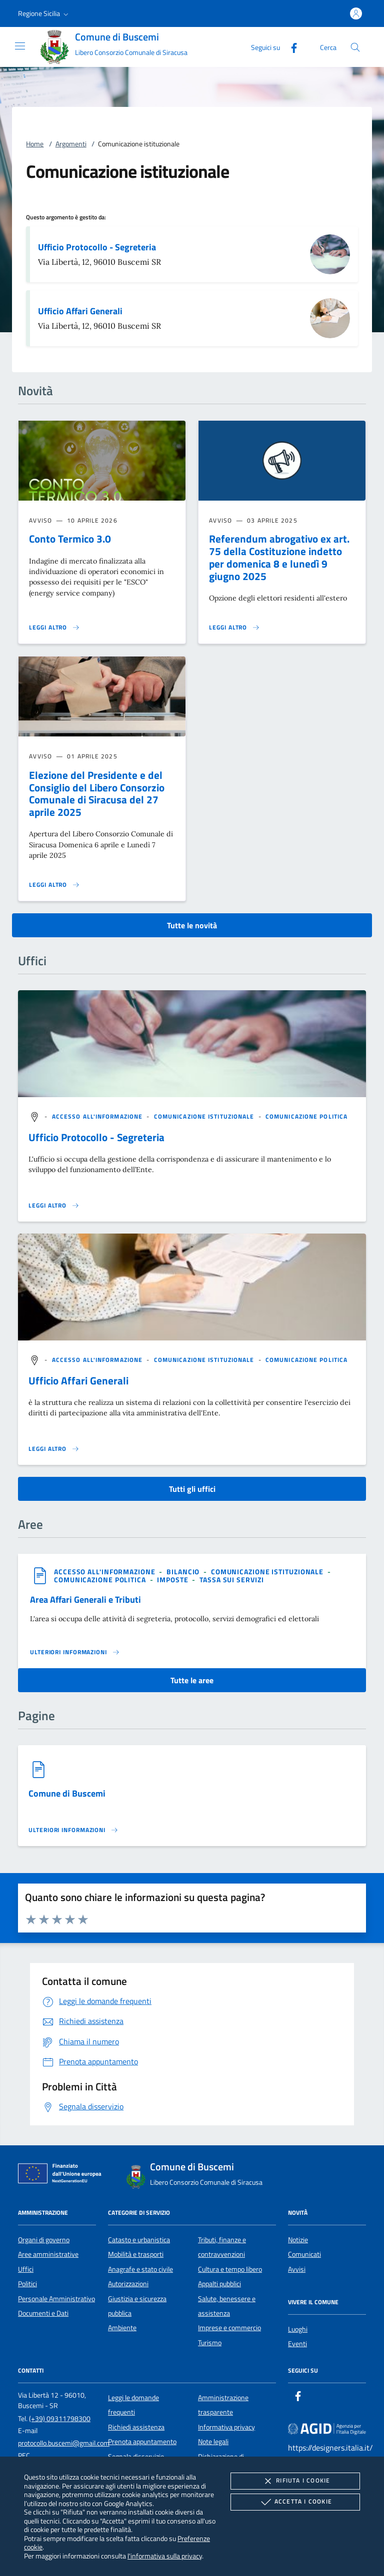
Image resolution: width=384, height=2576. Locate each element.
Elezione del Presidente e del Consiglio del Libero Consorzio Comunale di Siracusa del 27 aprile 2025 (96, 793)
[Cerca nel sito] (355, 47)
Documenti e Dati (43, 2313)
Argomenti (71, 143)
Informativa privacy (226, 2427)
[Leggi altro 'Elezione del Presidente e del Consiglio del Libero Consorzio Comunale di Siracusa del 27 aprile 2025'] (54, 885)
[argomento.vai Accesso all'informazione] (98, 1116)
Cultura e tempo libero (230, 2269)
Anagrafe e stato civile (140, 2269)
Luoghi (298, 2329)
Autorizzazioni (128, 2283)
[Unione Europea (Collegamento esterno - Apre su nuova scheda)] (62, 2175)
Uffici (26, 2269)
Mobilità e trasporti (136, 2254)
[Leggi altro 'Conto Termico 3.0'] (54, 628)
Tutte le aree (192, 1680)
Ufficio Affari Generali (80, 311)
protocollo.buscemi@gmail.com (64, 2443)
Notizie (298, 2239)
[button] (44, 13)
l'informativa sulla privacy (165, 2556)
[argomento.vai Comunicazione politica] (307, 1116)
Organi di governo (44, 2239)
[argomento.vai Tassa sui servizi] (232, 1579)
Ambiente (122, 2327)
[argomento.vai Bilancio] (184, 1571)
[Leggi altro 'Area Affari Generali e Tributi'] (75, 1652)
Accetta (295, 2502)
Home (35, 143)
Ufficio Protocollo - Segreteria (97, 247)
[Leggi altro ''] (54, 1206)
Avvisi (297, 2269)
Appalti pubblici (219, 2283)
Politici (27, 2283)
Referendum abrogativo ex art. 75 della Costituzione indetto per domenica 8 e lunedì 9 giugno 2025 (279, 557)
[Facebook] (290, 46)
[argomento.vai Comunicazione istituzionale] (205, 1116)
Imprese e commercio (229, 2327)
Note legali (213, 2441)
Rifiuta (295, 2481)
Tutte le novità (192, 925)
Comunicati (304, 2254)
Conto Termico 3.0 (70, 539)
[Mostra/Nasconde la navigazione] (20, 46)
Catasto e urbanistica (139, 2239)
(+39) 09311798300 (59, 2418)
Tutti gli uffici (192, 1489)
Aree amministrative (48, 2254)
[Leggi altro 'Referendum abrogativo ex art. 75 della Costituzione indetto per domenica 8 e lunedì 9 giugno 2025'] (234, 628)
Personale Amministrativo (56, 2298)
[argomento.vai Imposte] (173, 1579)
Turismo (210, 2342)
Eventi (297, 2343)
